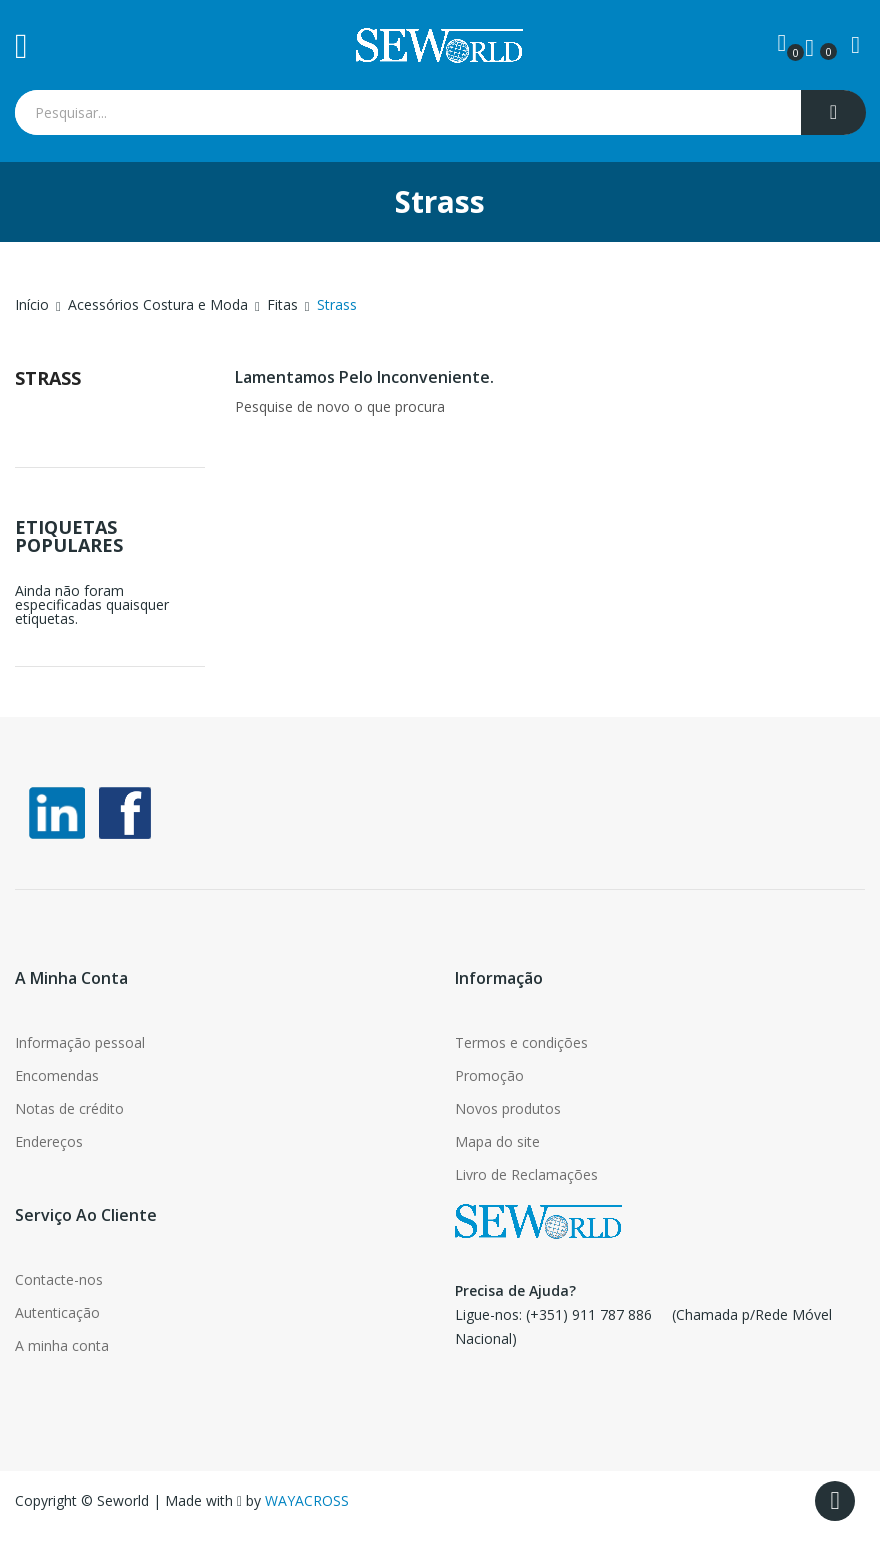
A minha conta (62, 1345)
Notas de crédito (69, 1108)
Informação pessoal (80, 1042)
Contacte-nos (59, 1279)
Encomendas (57, 1075)
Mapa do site (497, 1141)
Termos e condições (521, 1042)
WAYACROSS (307, 1500)
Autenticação (57, 1312)
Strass (48, 378)
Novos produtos (508, 1108)
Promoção (489, 1075)
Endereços (49, 1141)
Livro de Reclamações (526, 1174)
